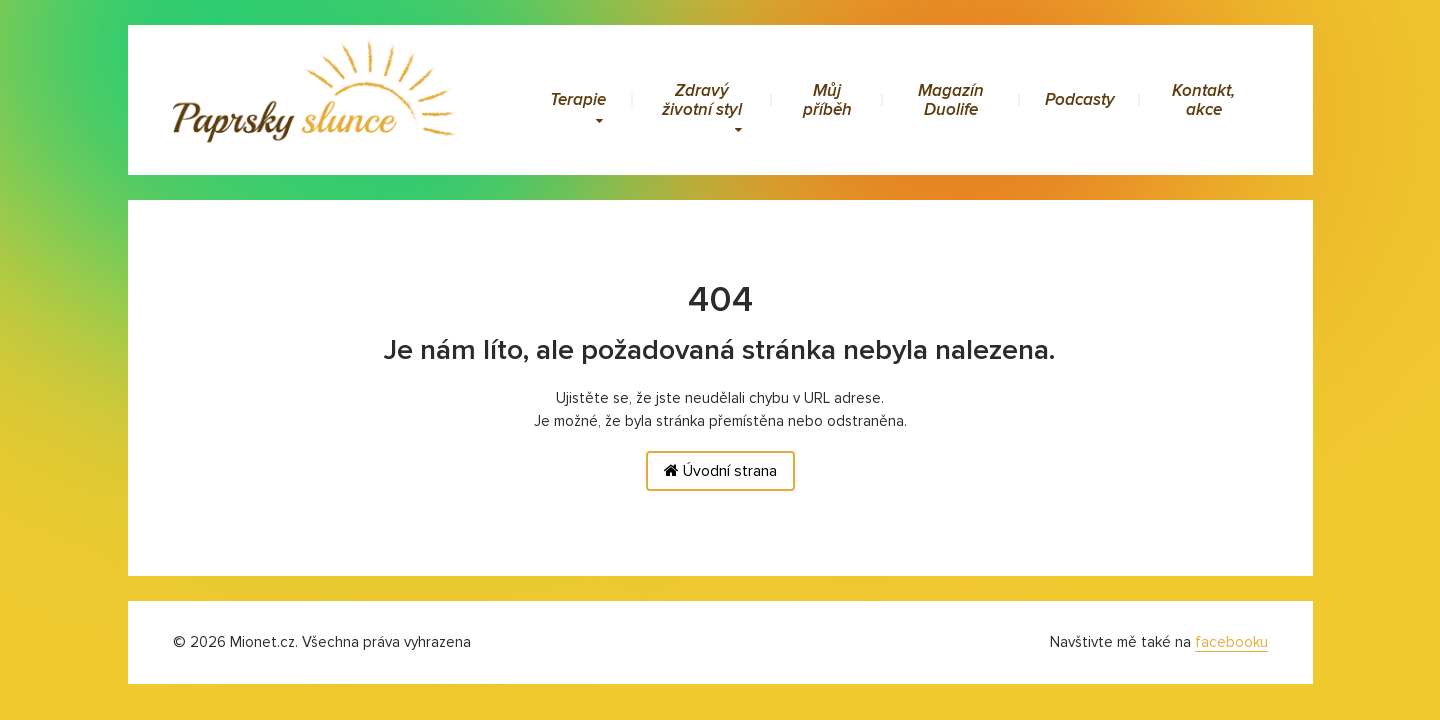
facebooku (1231, 642)
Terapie (578, 107)
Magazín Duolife (951, 100)
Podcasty (1080, 99)
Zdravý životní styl (702, 108)
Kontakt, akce (1203, 100)
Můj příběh (827, 100)
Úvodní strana (720, 471)
